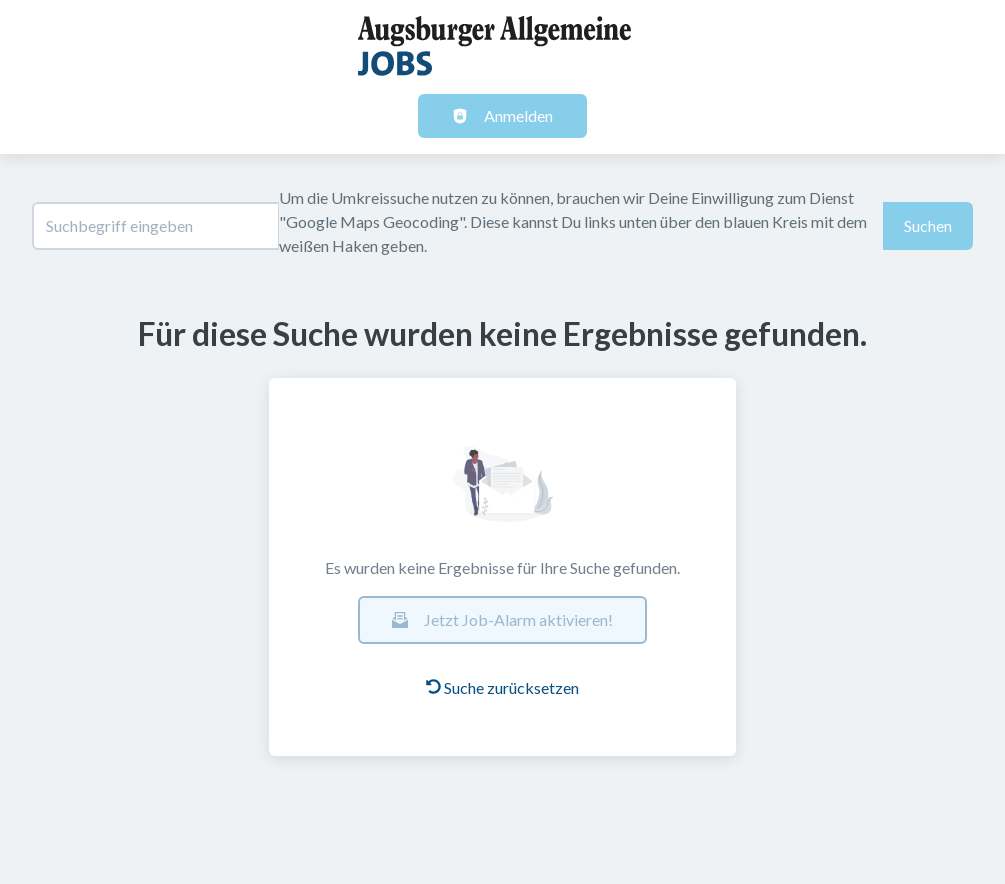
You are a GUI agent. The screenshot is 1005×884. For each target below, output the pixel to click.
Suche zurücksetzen (502, 687)
